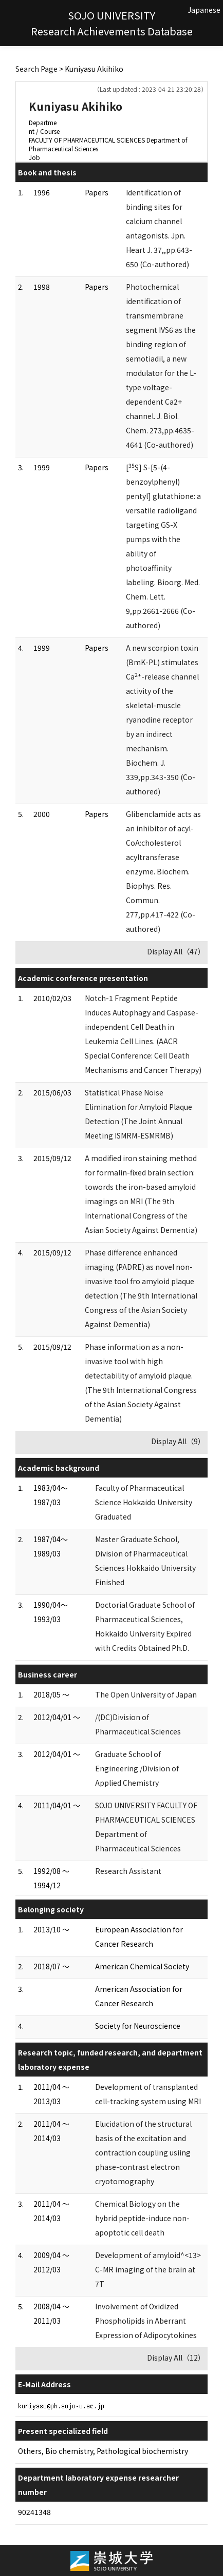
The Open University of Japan (146, 1694)
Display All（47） (176, 951)
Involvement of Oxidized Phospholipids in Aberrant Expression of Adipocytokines (146, 2320)
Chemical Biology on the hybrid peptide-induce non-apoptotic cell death (142, 2218)
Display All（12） (176, 2357)
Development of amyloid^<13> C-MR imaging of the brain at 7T (148, 2269)
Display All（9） (178, 1441)
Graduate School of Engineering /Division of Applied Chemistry (137, 1768)
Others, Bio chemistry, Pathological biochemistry (103, 2451)
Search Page (36, 69)
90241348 (34, 2512)
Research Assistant (128, 1871)
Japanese (204, 10)
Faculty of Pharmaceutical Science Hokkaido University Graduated (143, 1502)
